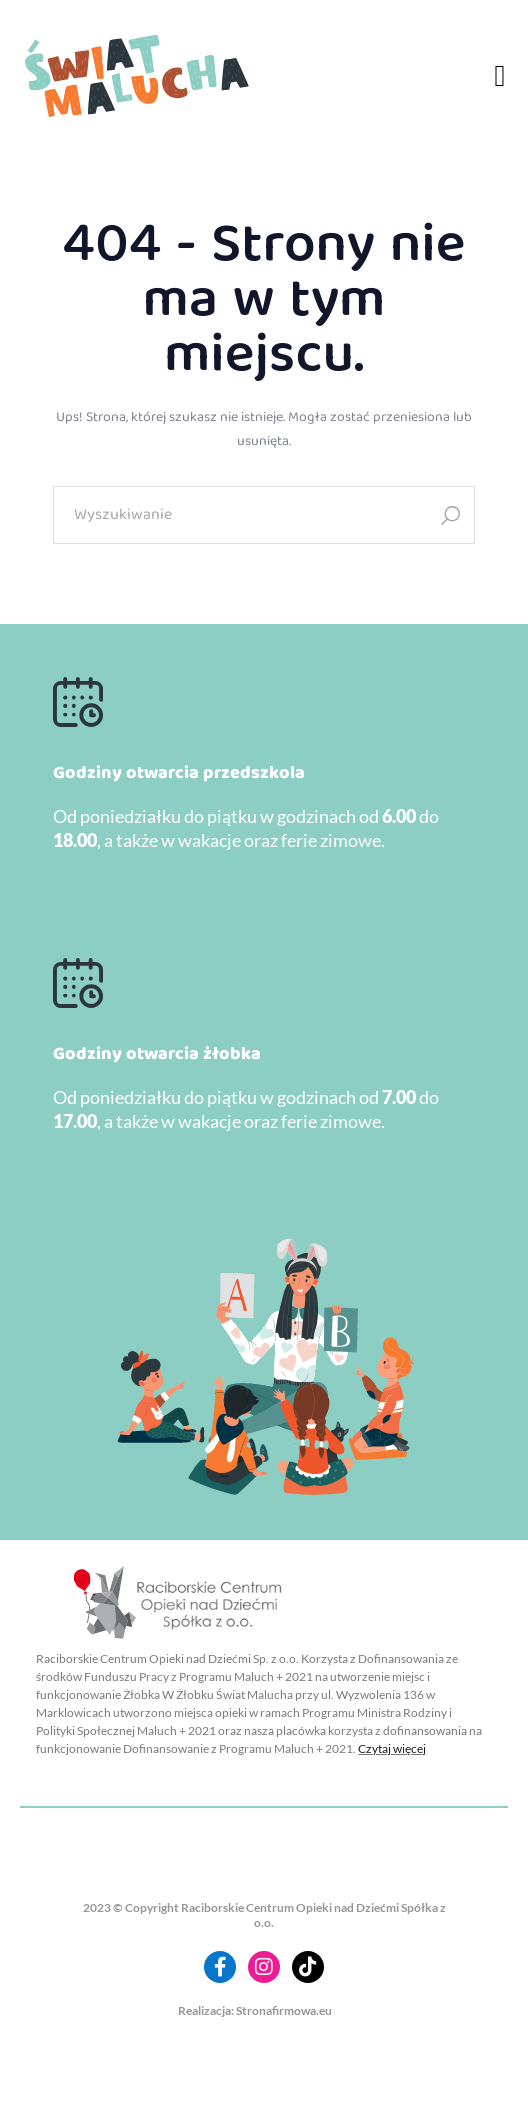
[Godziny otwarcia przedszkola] (78, 702)
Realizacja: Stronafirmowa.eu (255, 2010)
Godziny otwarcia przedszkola (179, 773)
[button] (500, 76)
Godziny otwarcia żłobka (157, 1054)
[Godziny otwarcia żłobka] (78, 983)
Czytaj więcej (392, 1748)
